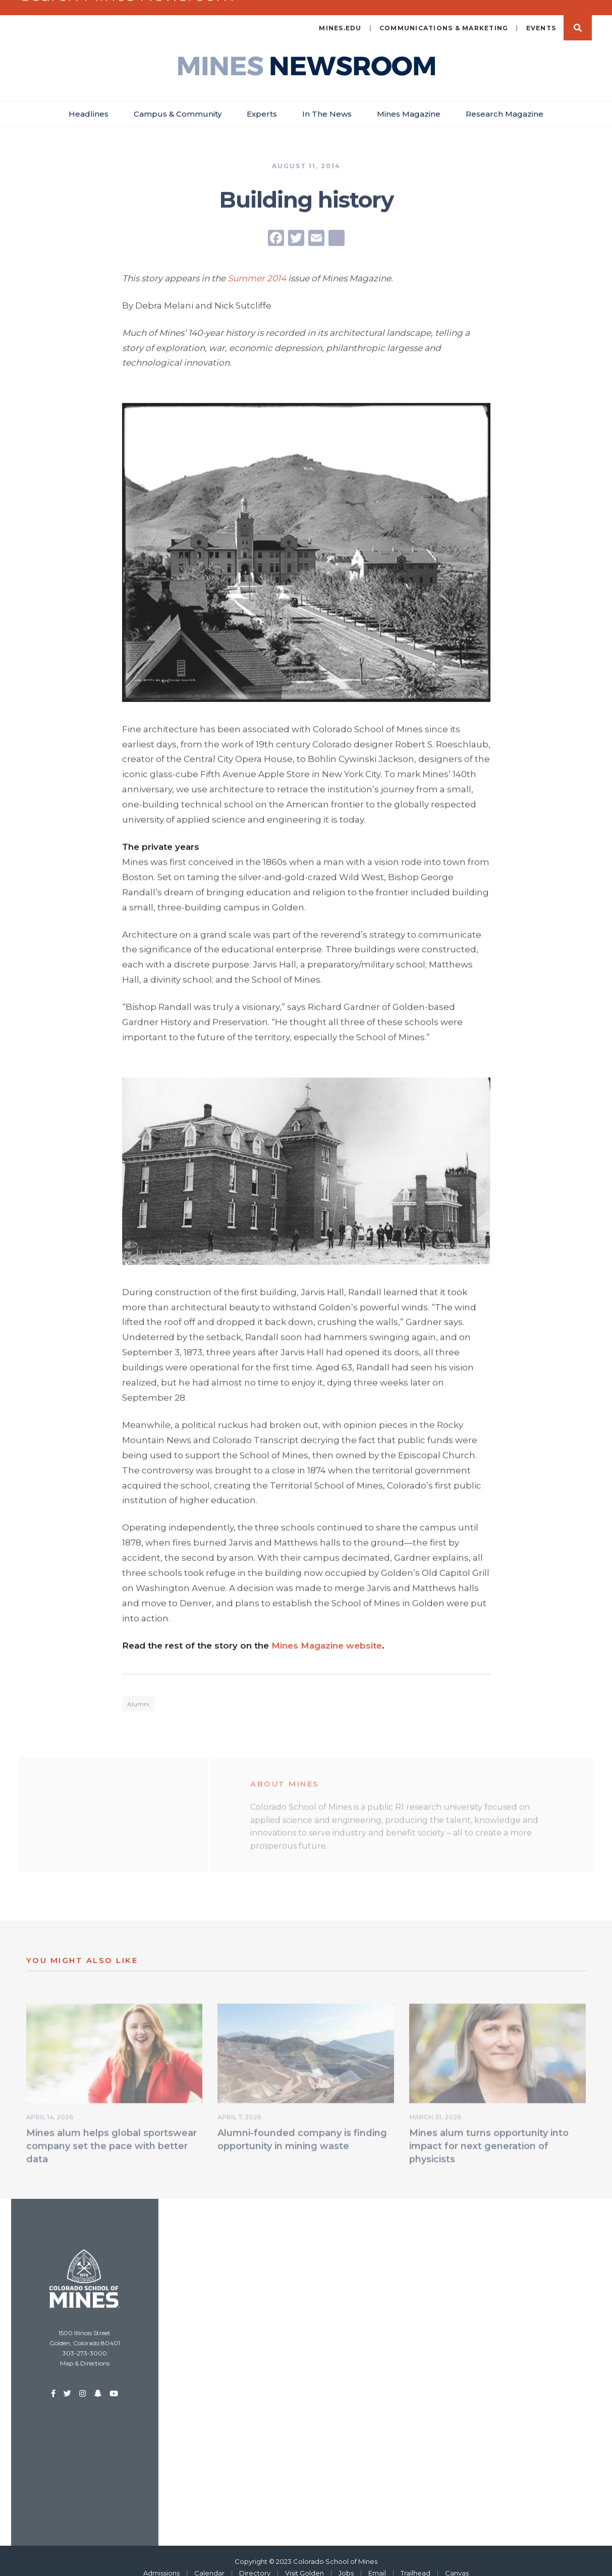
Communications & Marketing (444, 15)
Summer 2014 (257, 266)
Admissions (161, 2560)
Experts (262, 101)
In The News (327, 101)
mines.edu (340, 15)
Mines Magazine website (326, 1633)
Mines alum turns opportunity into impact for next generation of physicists (489, 2135)
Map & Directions (84, 2350)
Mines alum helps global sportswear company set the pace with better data (111, 2135)
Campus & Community (177, 101)
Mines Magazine (408, 101)
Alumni (138, 1692)
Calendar (209, 2560)
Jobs (346, 2560)
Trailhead (415, 2560)
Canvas (457, 2560)
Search (578, 14)
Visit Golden (304, 2560)
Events (541, 15)
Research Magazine (504, 101)
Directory (254, 2560)
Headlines (88, 101)
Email (377, 2560)
